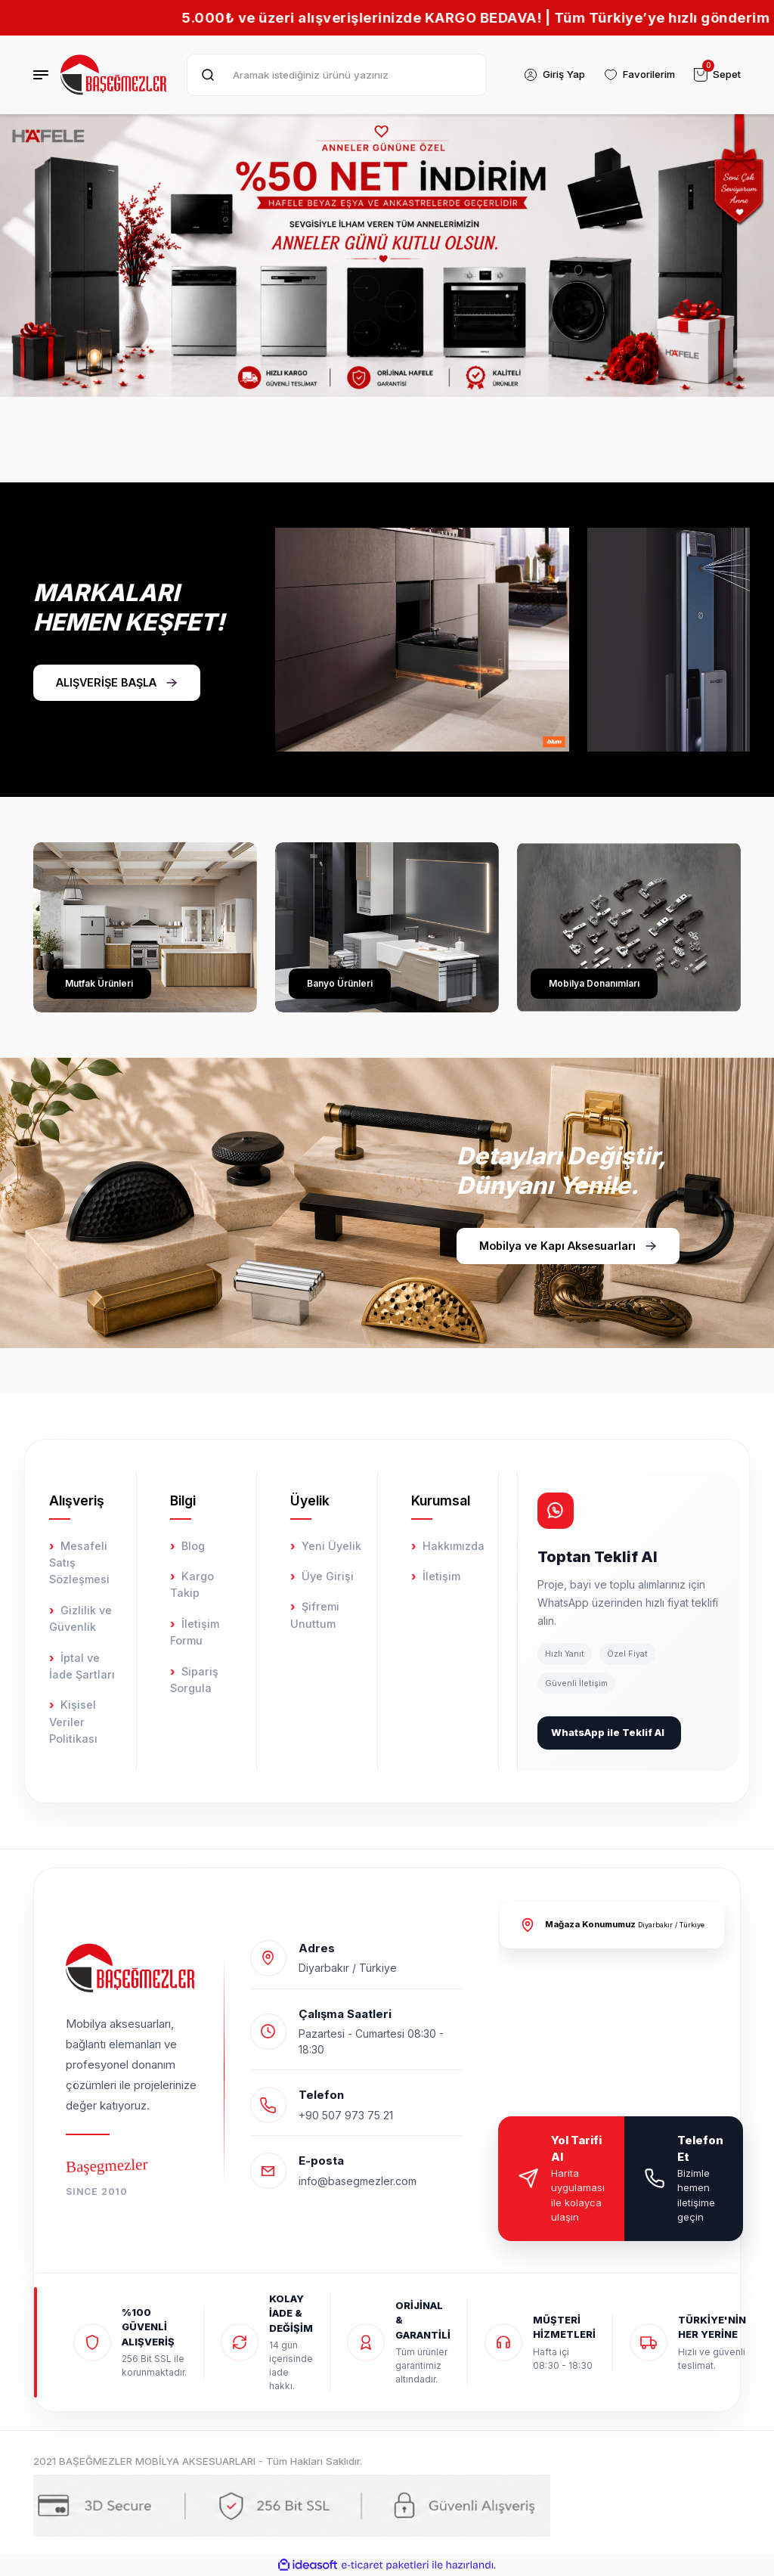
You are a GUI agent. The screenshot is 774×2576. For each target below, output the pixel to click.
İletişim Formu (194, 1632)
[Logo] (114, 75)
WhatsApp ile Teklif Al (607, 1732)
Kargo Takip (192, 1584)
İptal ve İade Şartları (82, 1666)
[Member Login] (554, 75)
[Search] (337, 75)
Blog (193, 1545)
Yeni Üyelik (331, 1545)
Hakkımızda (454, 1545)
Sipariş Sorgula (194, 1679)
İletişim (441, 1576)
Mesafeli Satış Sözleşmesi (79, 1562)
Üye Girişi (328, 1576)
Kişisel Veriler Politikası (73, 1721)
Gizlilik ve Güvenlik (80, 1618)
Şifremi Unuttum (314, 1614)
